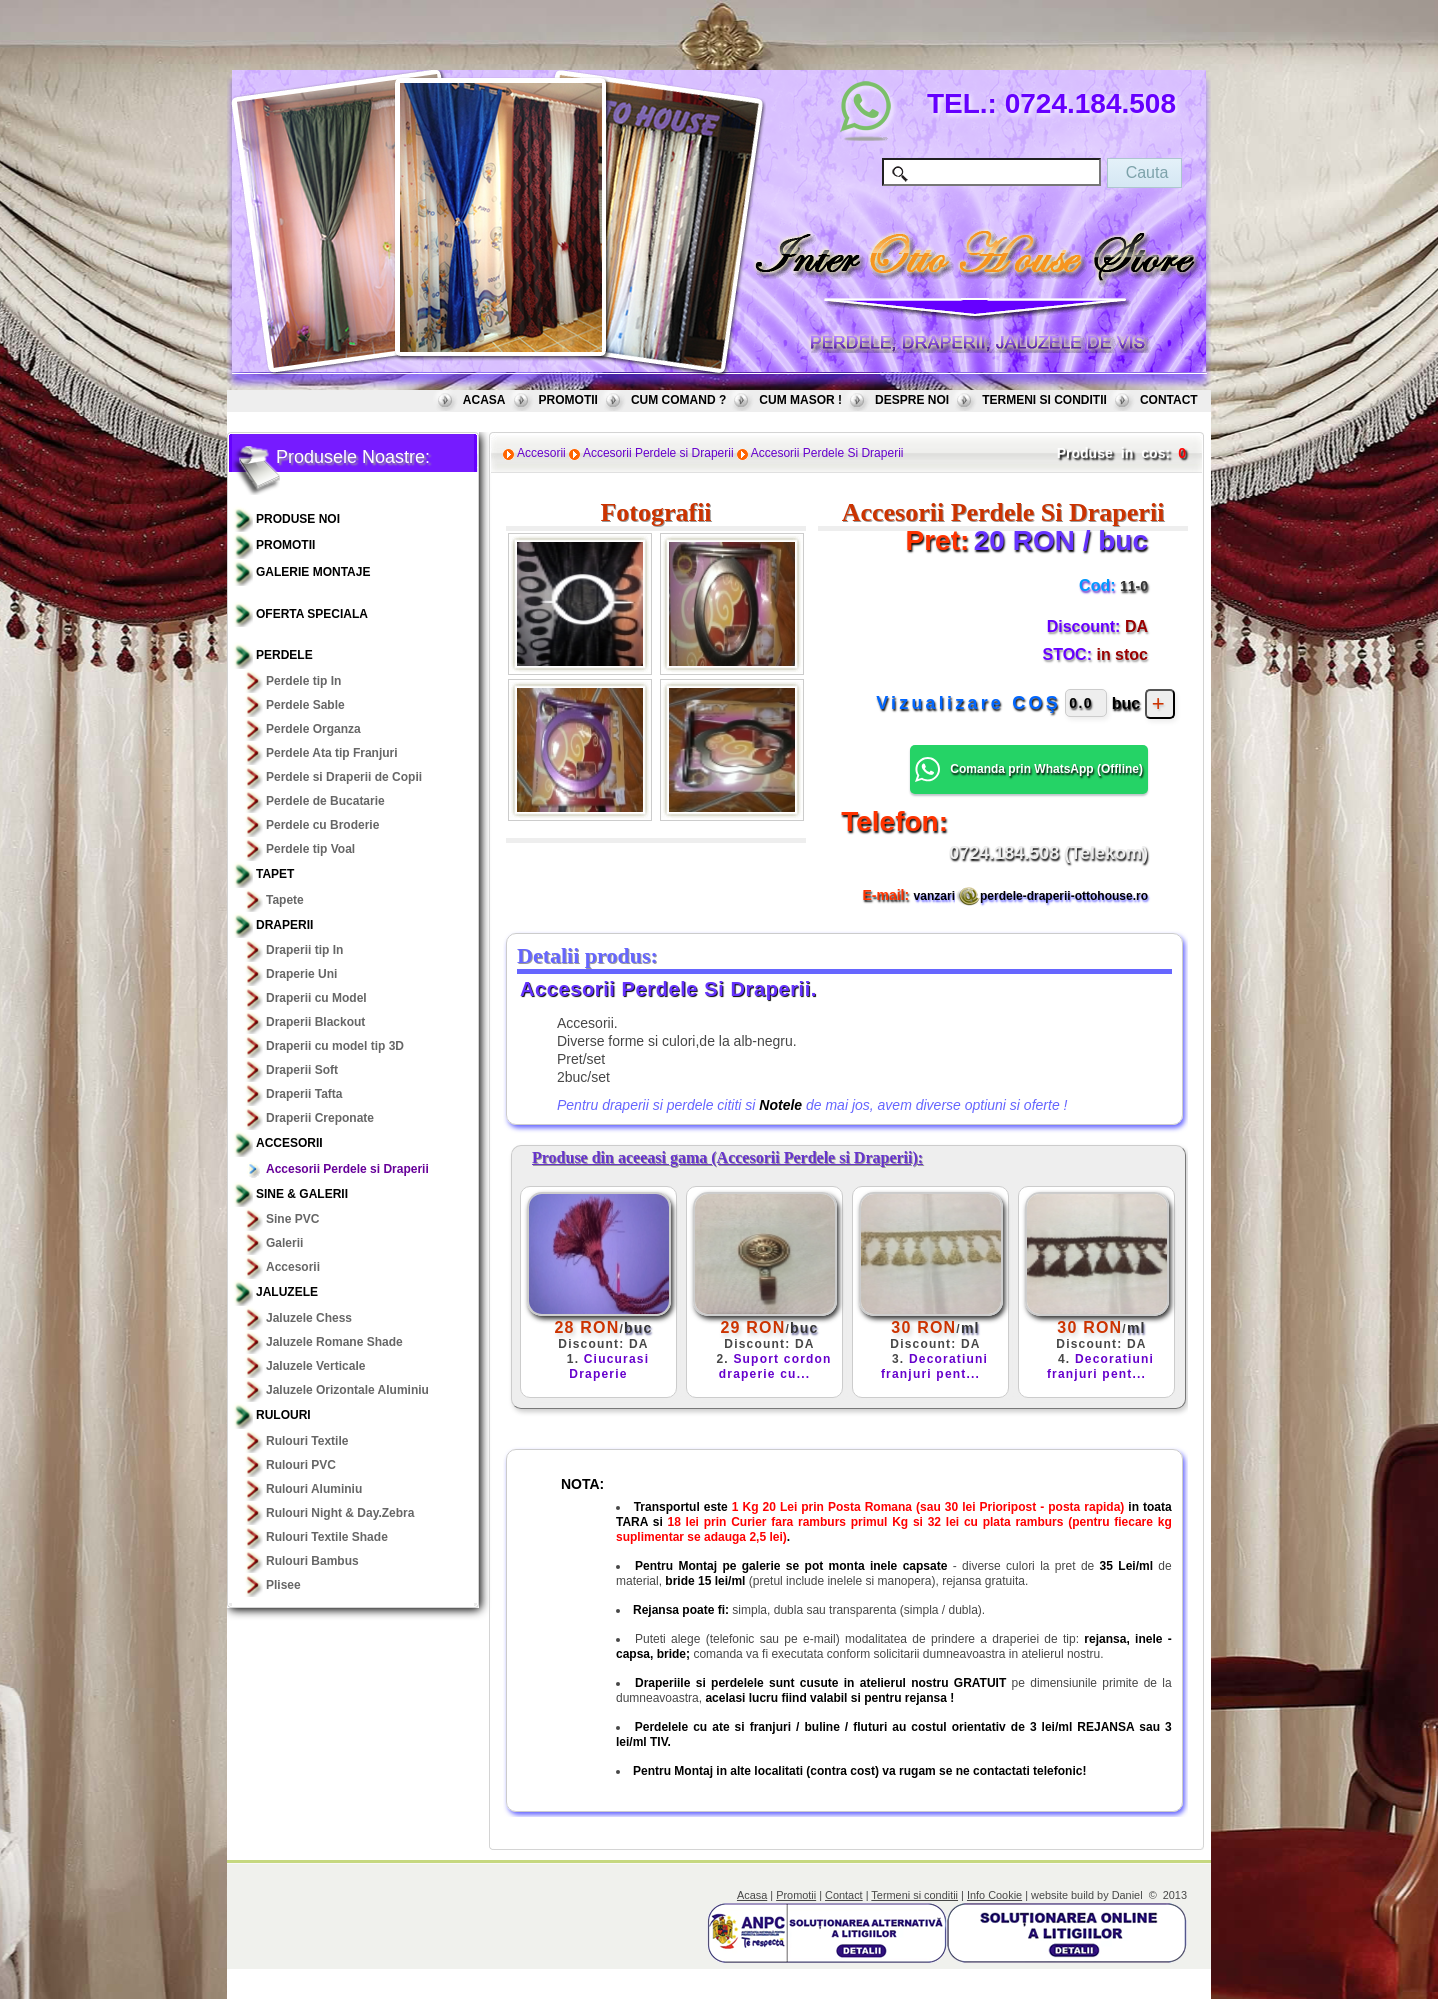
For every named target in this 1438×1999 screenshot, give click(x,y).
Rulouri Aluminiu (314, 1489)
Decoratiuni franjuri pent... (934, 1366)
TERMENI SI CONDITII (1044, 400)
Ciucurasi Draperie (609, 1366)
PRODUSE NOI (298, 519)
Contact (844, 1895)
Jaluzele (287, 1292)
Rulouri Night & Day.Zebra (340, 1513)
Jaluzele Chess (309, 1318)
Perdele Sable (305, 705)
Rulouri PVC (301, 1465)
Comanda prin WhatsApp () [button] (1029, 769)
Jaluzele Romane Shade (334, 1342)
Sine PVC (292, 1219)
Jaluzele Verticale (315, 1366)
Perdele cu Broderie (322, 825)
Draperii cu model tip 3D (335, 1046)
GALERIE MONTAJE (313, 572)
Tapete (285, 900)
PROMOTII (568, 400)
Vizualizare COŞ (968, 703)
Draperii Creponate (320, 1118)
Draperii (284, 925)
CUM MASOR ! (800, 400)
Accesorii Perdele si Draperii (347, 1169)
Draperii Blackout (315, 1022)
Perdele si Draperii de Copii (344, 777)
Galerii (284, 1243)
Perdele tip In (303, 681)
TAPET (275, 874)
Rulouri (283, 1415)
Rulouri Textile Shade (327, 1537)
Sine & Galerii (302, 1194)
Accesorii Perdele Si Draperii (827, 453)
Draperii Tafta (304, 1094)
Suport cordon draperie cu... (775, 1366)
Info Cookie (994, 1895)
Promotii (796, 1895)
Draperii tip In (304, 950)
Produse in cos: (1113, 453)
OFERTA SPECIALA (312, 614)
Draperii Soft (302, 1070)
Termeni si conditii (914, 1895)
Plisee (283, 1585)
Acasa (752, 1895)
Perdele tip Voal (310, 849)
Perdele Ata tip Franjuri (332, 753)
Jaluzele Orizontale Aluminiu (347, 1390)
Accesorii (289, 1143)
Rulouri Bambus (312, 1561)
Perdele (284, 655)
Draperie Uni (301, 974)
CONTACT (1169, 400)
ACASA (484, 400)
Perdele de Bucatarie (325, 801)
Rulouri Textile (307, 1441)
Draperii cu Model (316, 998)
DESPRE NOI (912, 400)
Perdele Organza (313, 729)
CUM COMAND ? (678, 400)
